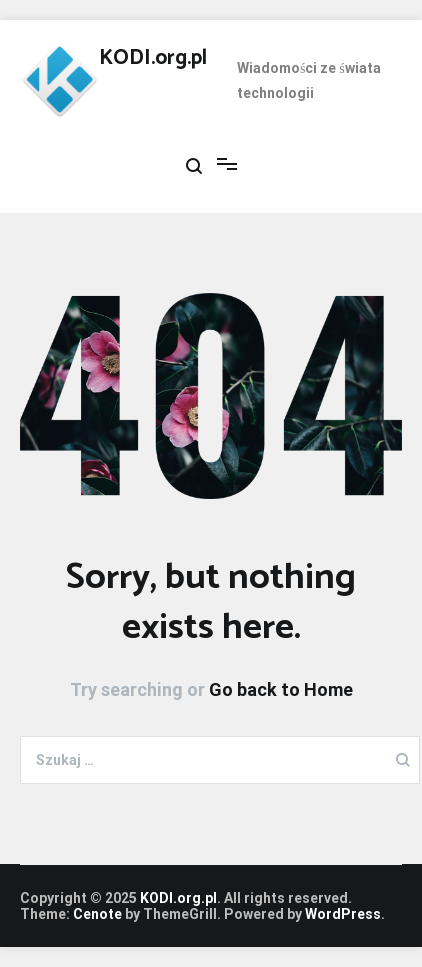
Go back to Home (281, 689)
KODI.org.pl (153, 58)
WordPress (343, 914)
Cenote (97, 914)
